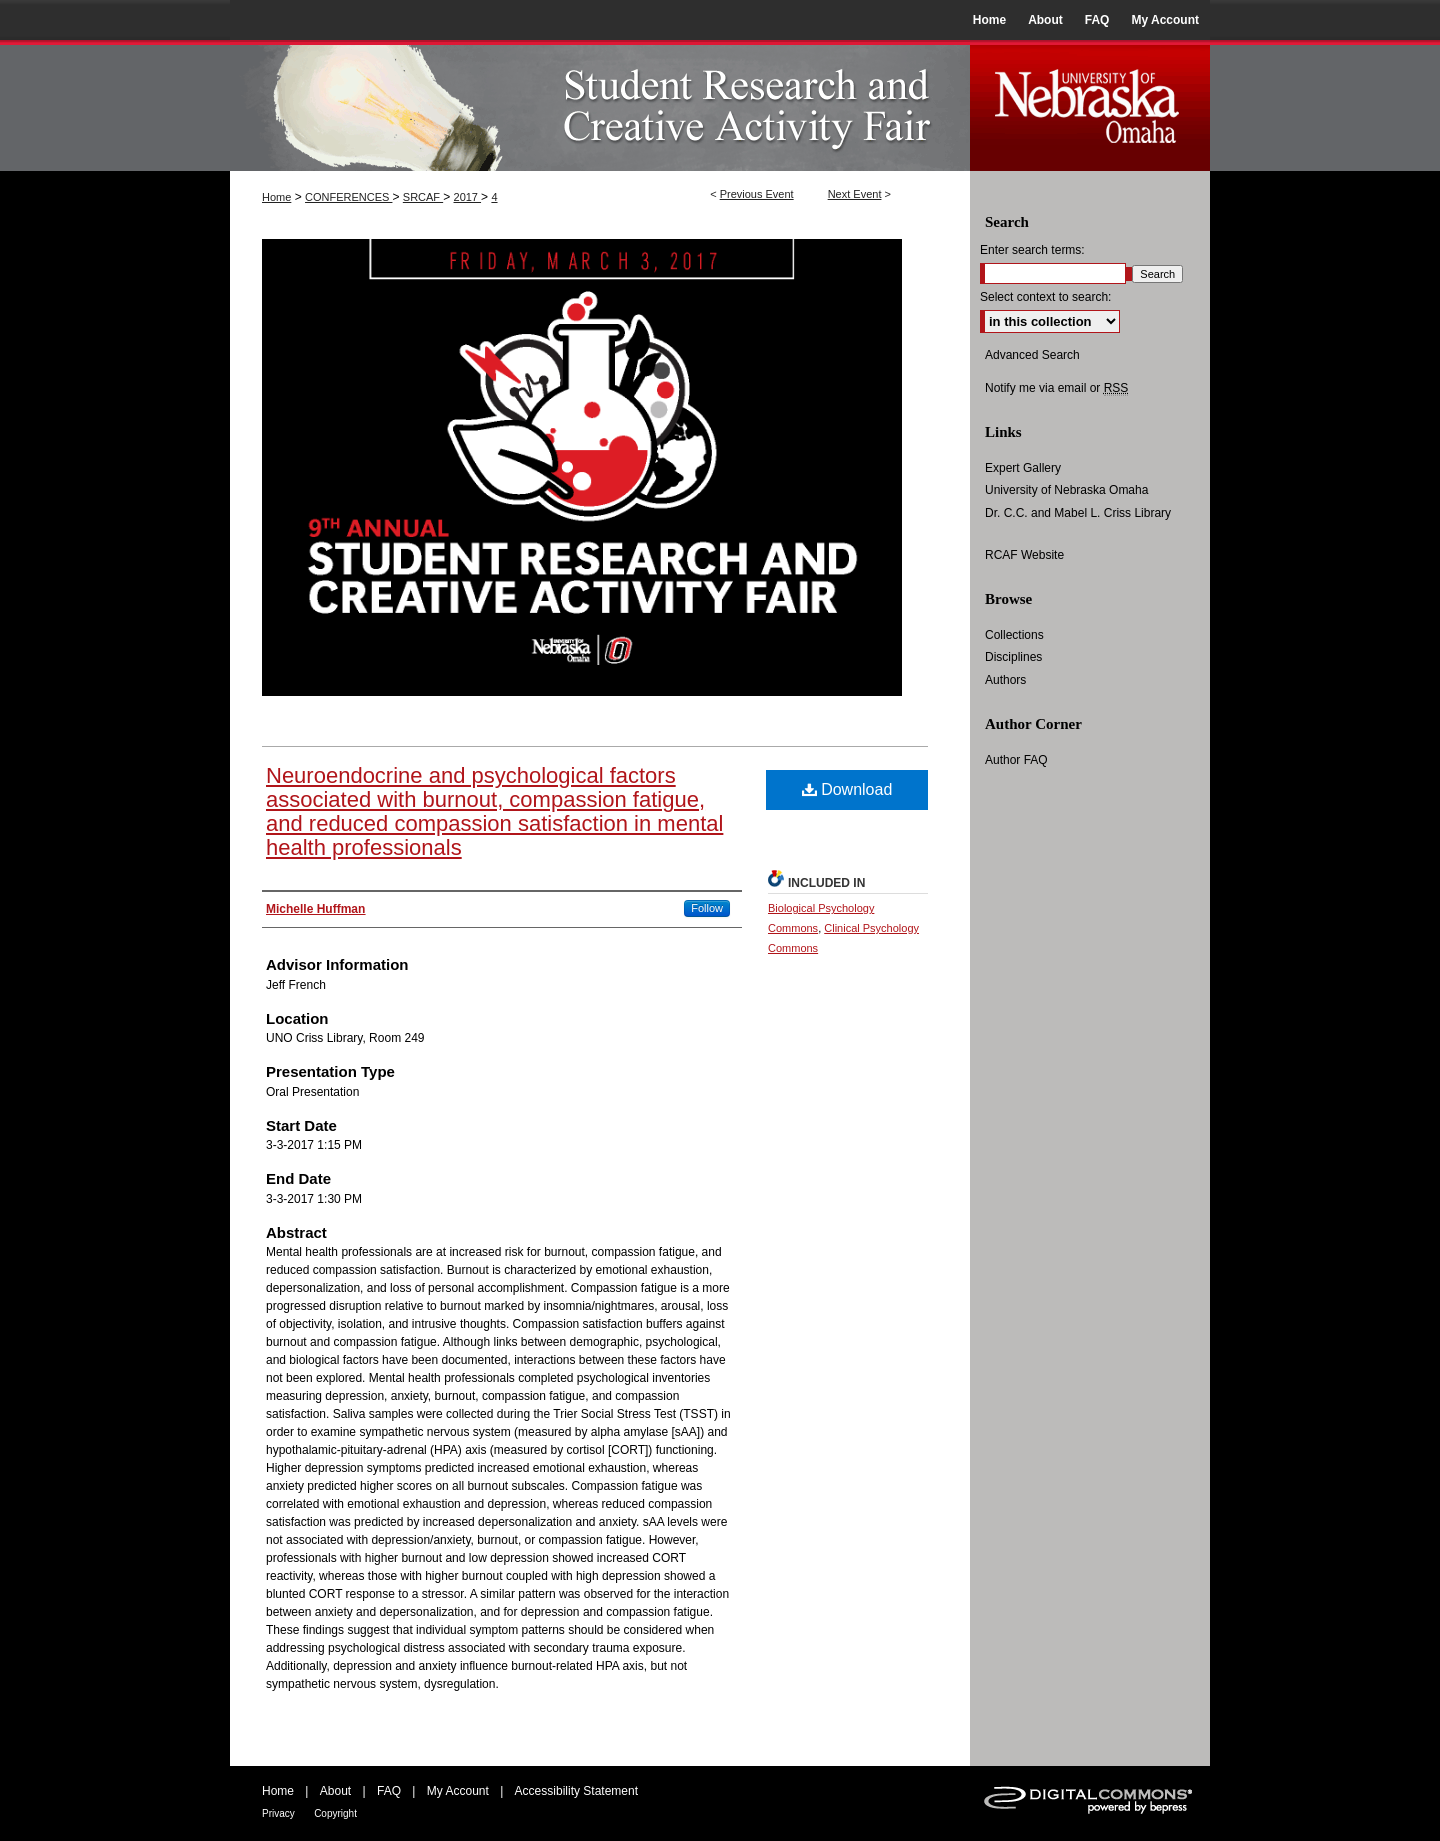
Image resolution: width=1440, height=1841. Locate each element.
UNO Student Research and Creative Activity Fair (600, 105)
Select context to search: (1045, 297)
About (335, 1791)
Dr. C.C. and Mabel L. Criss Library (1078, 513)
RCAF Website (1024, 555)
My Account (458, 1791)
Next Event (855, 194)
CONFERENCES (348, 197)
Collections (1014, 635)
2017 (468, 197)
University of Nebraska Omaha (1066, 490)
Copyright (335, 1813)
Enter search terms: (1032, 250)
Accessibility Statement (576, 1791)
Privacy (278, 1813)
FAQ (389, 1791)
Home (276, 197)
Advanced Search (1032, 355)
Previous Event (757, 194)
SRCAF (423, 197)
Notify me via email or (1056, 388)
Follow (707, 908)
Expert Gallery (1023, 468)
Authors (1005, 680)
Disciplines (1013, 657)
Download (847, 789)
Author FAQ (1016, 760)
